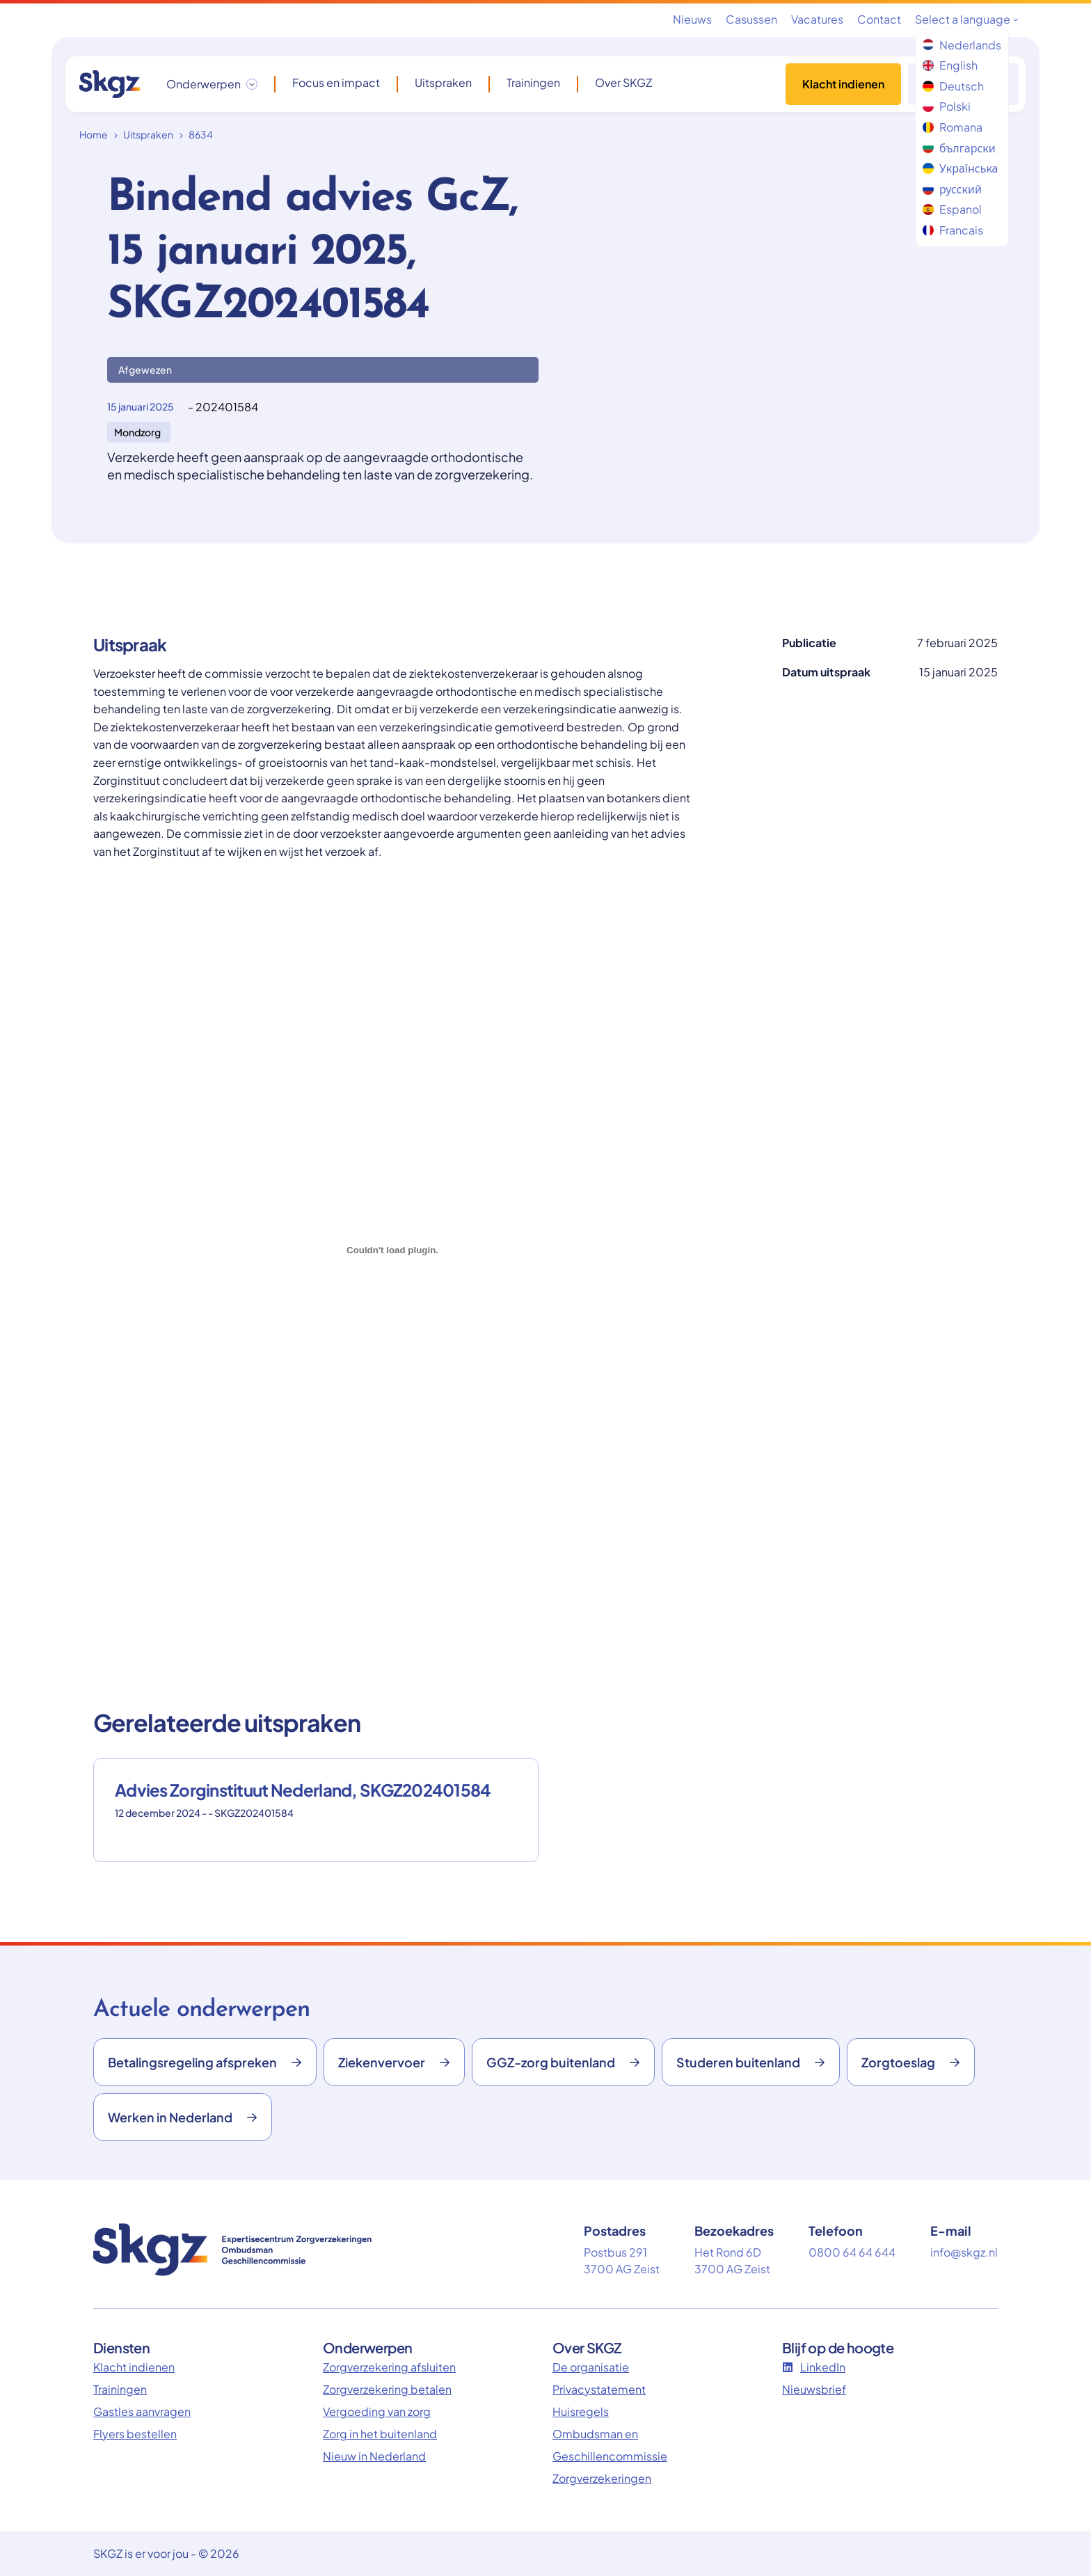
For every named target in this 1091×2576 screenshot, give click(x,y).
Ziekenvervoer (394, 2062)
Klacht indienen (843, 84)
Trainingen (533, 83)
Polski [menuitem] (947, 106)
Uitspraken (443, 83)
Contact (879, 19)
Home (93, 134)
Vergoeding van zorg (377, 2411)
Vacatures (817, 19)
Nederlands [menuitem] (962, 45)
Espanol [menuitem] (952, 209)
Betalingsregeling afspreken (205, 2062)
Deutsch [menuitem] (953, 86)
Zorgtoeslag (910, 2062)
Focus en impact (336, 83)
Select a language (967, 19)
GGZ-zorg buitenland (563, 2062)
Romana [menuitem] (952, 127)
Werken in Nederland (182, 2117)
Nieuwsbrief (814, 2389)
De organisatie (590, 2367)
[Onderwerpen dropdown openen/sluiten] (211, 84)
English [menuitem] (950, 65)
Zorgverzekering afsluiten (389, 2367)
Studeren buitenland (750, 2062)
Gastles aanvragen (142, 2411)
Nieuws (692, 19)
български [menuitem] (959, 148)
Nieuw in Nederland (374, 2456)
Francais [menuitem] (953, 230)
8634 (201, 134)
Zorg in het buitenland (380, 2433)
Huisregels (580, 2411)
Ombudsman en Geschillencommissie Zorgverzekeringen (609, 2456)
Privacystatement (599, 2389)
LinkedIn (813, 2367)
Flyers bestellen (135, 2433)
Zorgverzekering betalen (387, 2389)
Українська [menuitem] (960, 168)
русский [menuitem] (952, 189)
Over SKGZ (623, 83)
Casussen (751, 19)
